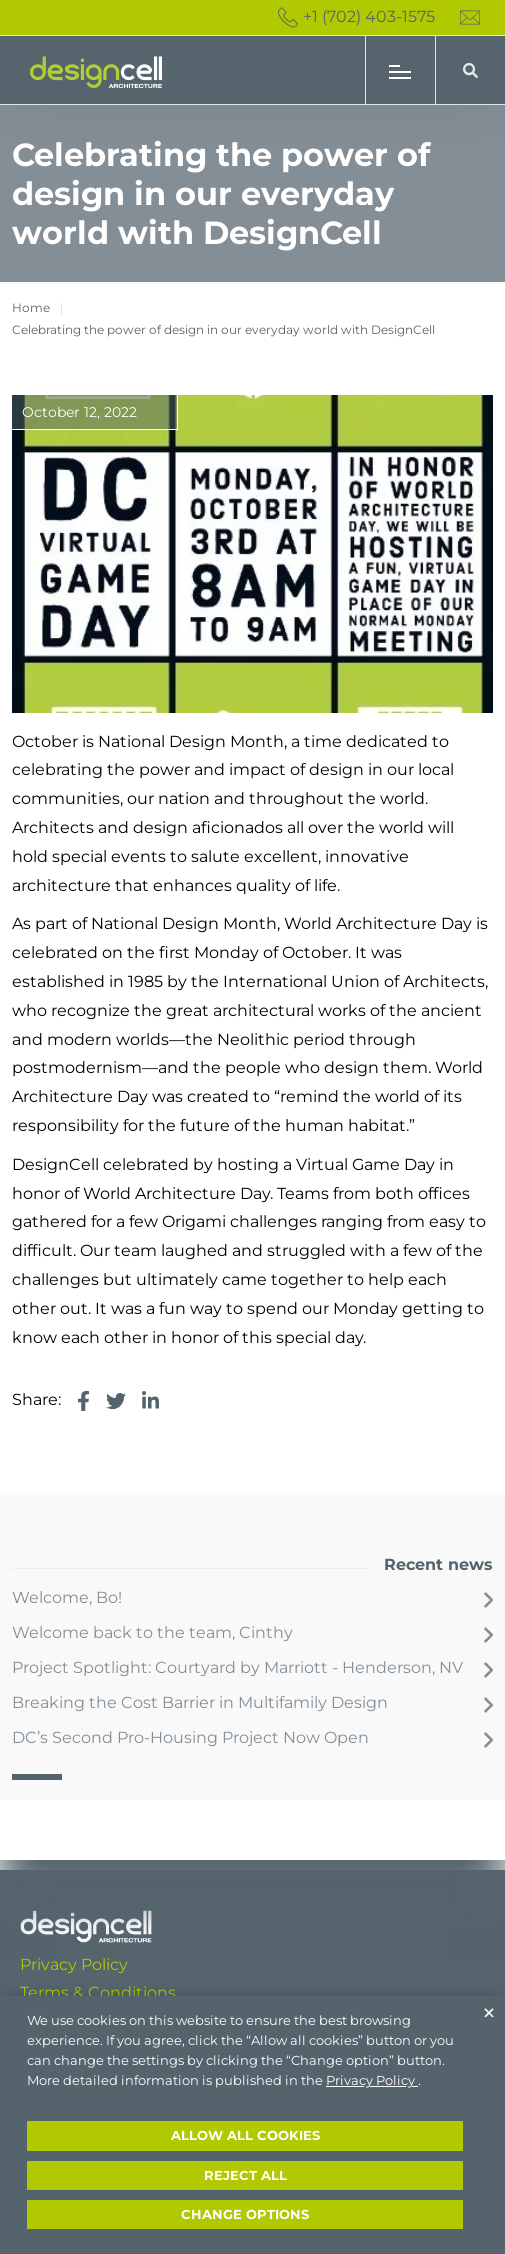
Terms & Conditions (98, 1992)
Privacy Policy (74, 1964)
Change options (245, 2214)
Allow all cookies (245, 2135)
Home (31, 307)
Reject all (245, 2175)
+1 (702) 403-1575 (356, 17)
